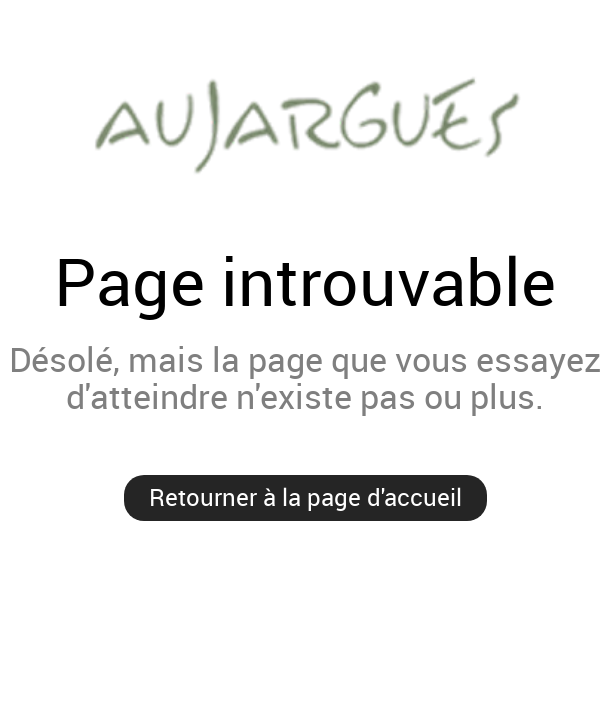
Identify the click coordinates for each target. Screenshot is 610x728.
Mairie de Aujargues (305, 123)
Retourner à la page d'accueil (305, 497)
